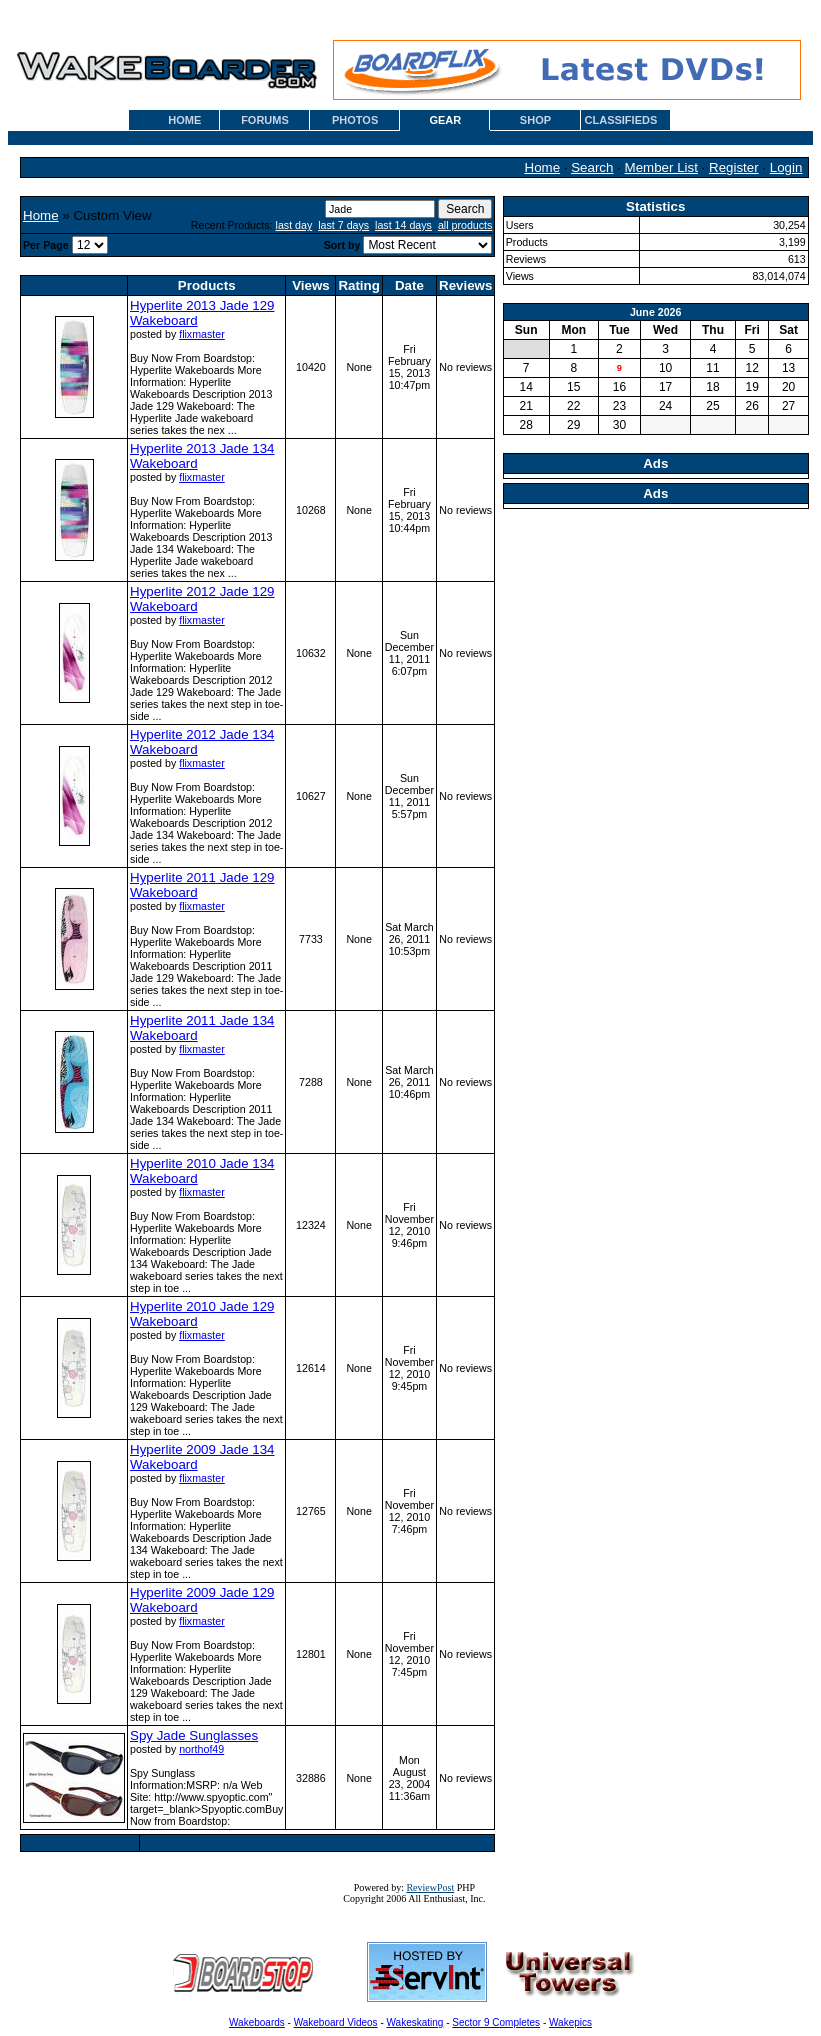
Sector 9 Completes (496, 2022)
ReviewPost (430, 1887)
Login (786, 167)
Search (592, 167)
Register (734, 167)
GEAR (445, 120)
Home (543, 167)
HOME (184, 120)
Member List (661, 167)
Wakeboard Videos (336, 2022)
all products (465, 225)
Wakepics (570, 2022)
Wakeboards (257, 2022)
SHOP (535, 120)
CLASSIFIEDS (621, 120)
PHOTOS (355, 120)
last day (294, 225)
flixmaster (202, 334)
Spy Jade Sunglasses (194, 1735)
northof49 (201, 1749)
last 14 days (403, 225)
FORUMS (265, 120)
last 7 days (343, 225)
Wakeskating (415, 2022)
